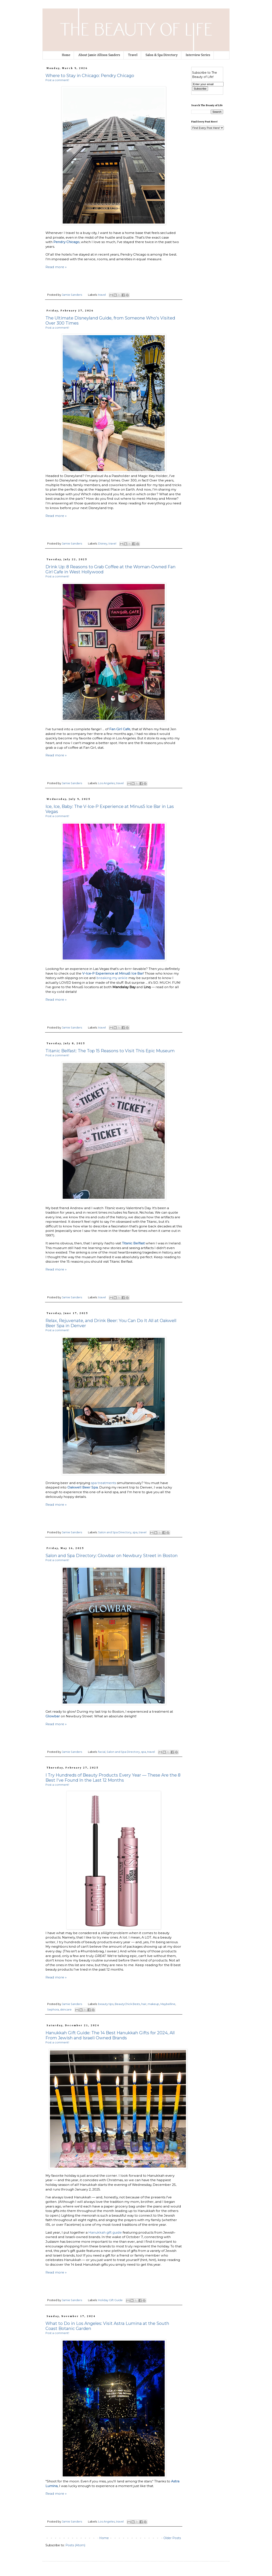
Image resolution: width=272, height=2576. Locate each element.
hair (143, 2004)
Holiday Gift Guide (110, 2300)
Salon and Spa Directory (114, 1532)
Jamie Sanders (72, 294)
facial (101, 1751)
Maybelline (167, 2004)
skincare (66, 2009)
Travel (132, 55)
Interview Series (198, 55)
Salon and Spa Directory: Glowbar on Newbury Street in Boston (111, 1555)
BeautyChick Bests (127, 2004)
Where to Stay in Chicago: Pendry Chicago (89, 75)
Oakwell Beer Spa (82, 1487)
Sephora (53, 2009)
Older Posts (172, 2538)
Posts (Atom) (75, 2545)
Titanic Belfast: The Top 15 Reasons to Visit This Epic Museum (110, 1050)
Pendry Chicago (66, 242)
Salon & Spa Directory (162, 55)
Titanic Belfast (133, 1243)
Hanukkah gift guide (105, 2232)
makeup (153, 2004)
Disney (102, 543)
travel (102, 294)
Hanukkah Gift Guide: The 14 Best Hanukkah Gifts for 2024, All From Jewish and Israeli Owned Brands (110, 2035)
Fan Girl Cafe (119, 729)
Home (66, 55)
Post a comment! (57, 80)
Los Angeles (106, 783)
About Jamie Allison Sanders (99, 55)
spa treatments (103, 1483)
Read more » (56, 267)
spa (135, 1532)
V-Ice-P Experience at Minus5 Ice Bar (112, 973)
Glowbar (52, 1716)
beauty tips (105, 2004)
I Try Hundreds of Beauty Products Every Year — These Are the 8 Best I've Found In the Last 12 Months (112, 1778)
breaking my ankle (112, 978)
